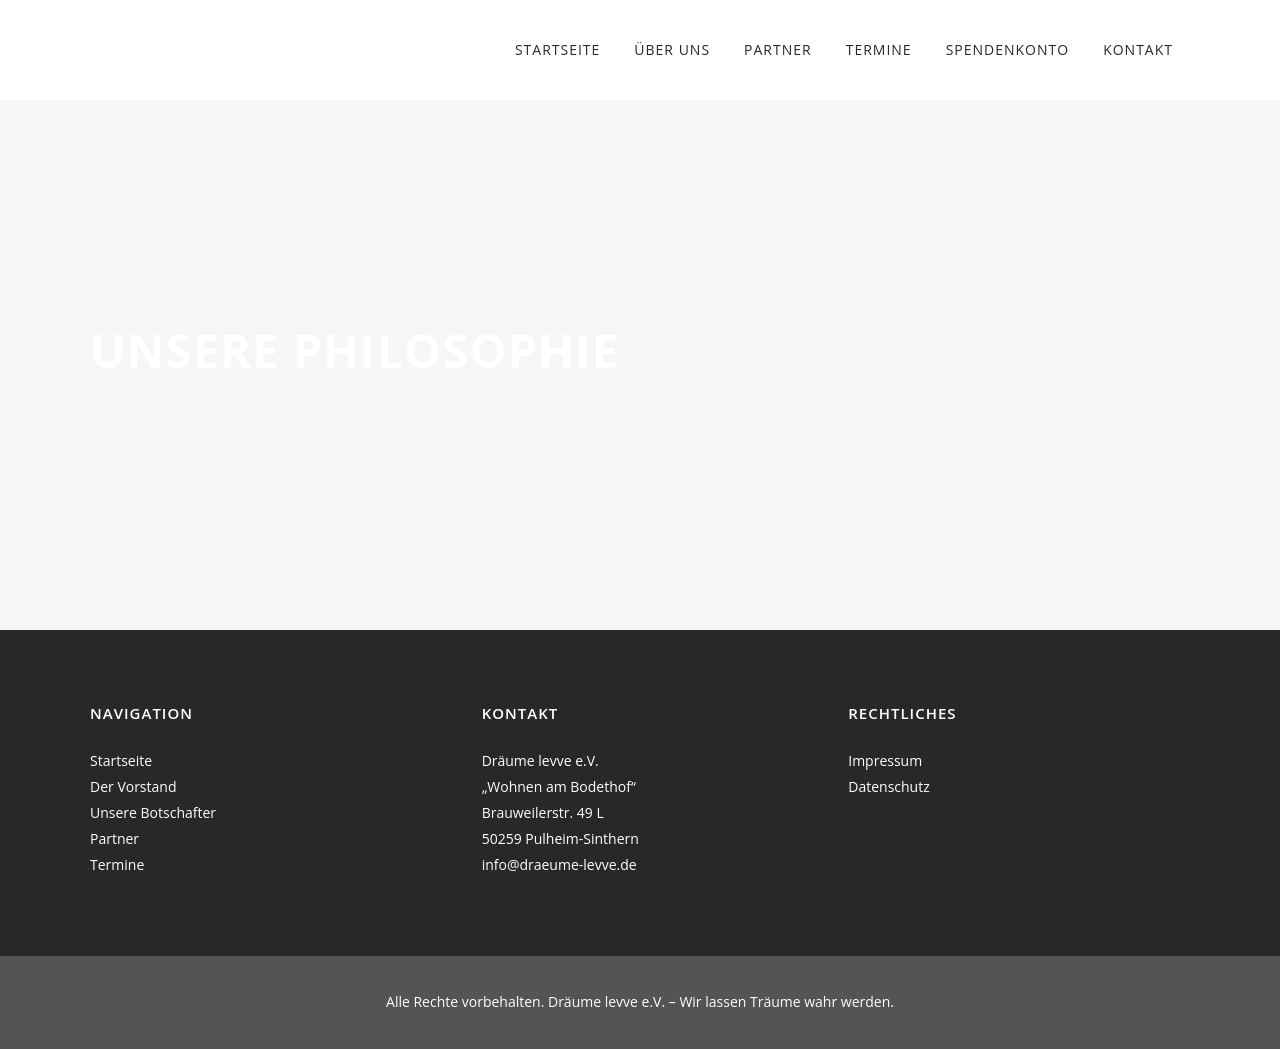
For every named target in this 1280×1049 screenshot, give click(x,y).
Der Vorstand (133, 786)
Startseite (121, 760)
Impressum (885, 760)
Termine (117, 864)
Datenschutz (888, 786)
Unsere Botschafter (153, 812)
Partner (114, 838)
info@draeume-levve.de (559, 864)
